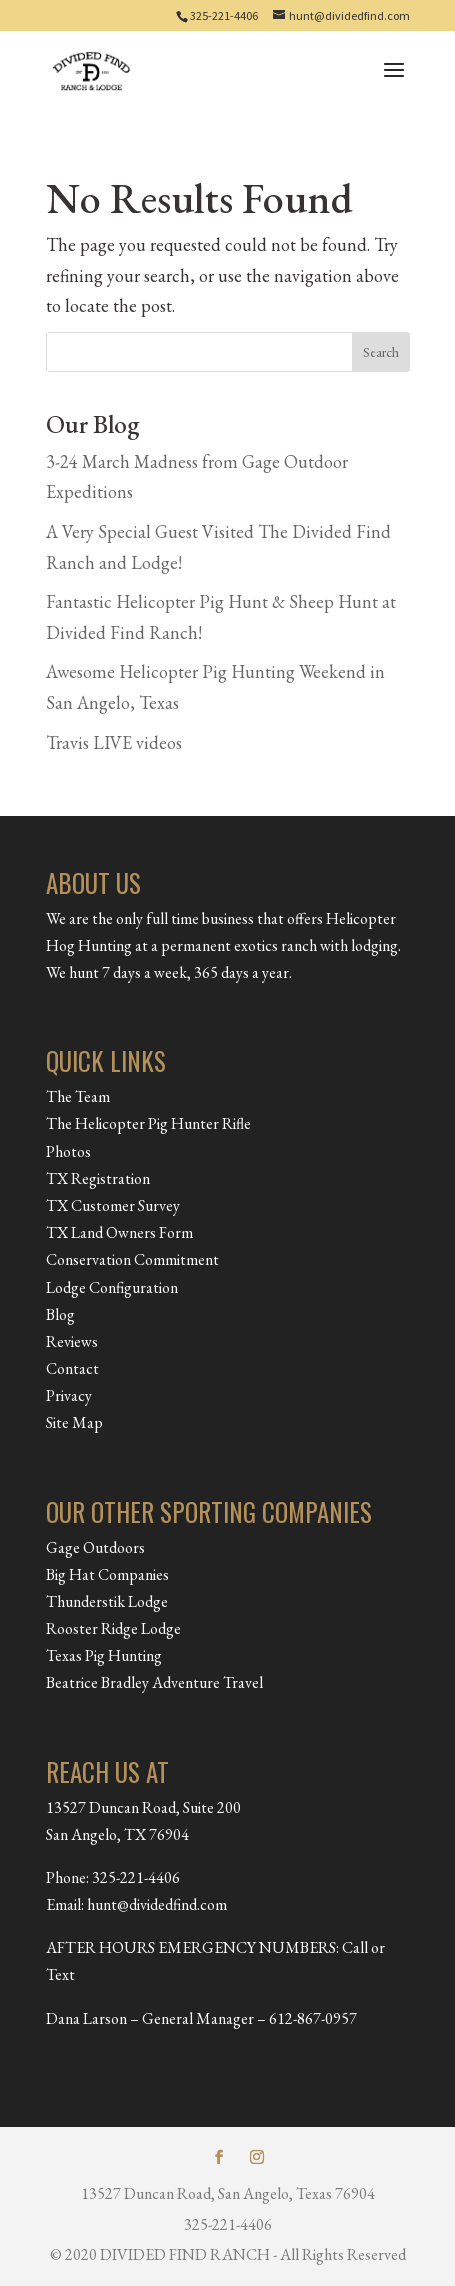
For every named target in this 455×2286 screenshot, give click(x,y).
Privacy (69, 1395)
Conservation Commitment (132, 1259)
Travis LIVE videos (114, 742)
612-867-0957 (313, 2018)
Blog (60, 1314)
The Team (78, 1096)
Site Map (74, 1422)
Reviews (72, 1341)
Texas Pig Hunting (104, 1655)
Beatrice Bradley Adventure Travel (154, 1682)
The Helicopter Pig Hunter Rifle (148, 1123)
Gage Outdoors (95, 1547)
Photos (68, 1151)
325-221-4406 (224, 15)
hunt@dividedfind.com (157, 1904)
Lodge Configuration (112, 1287)
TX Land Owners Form (119, 1232)
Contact (72, 1368)
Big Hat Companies (107, 1574)
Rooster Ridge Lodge (113, 1628)
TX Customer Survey (113, 1205)
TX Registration (98, 1178)
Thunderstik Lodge (107, 1601)
